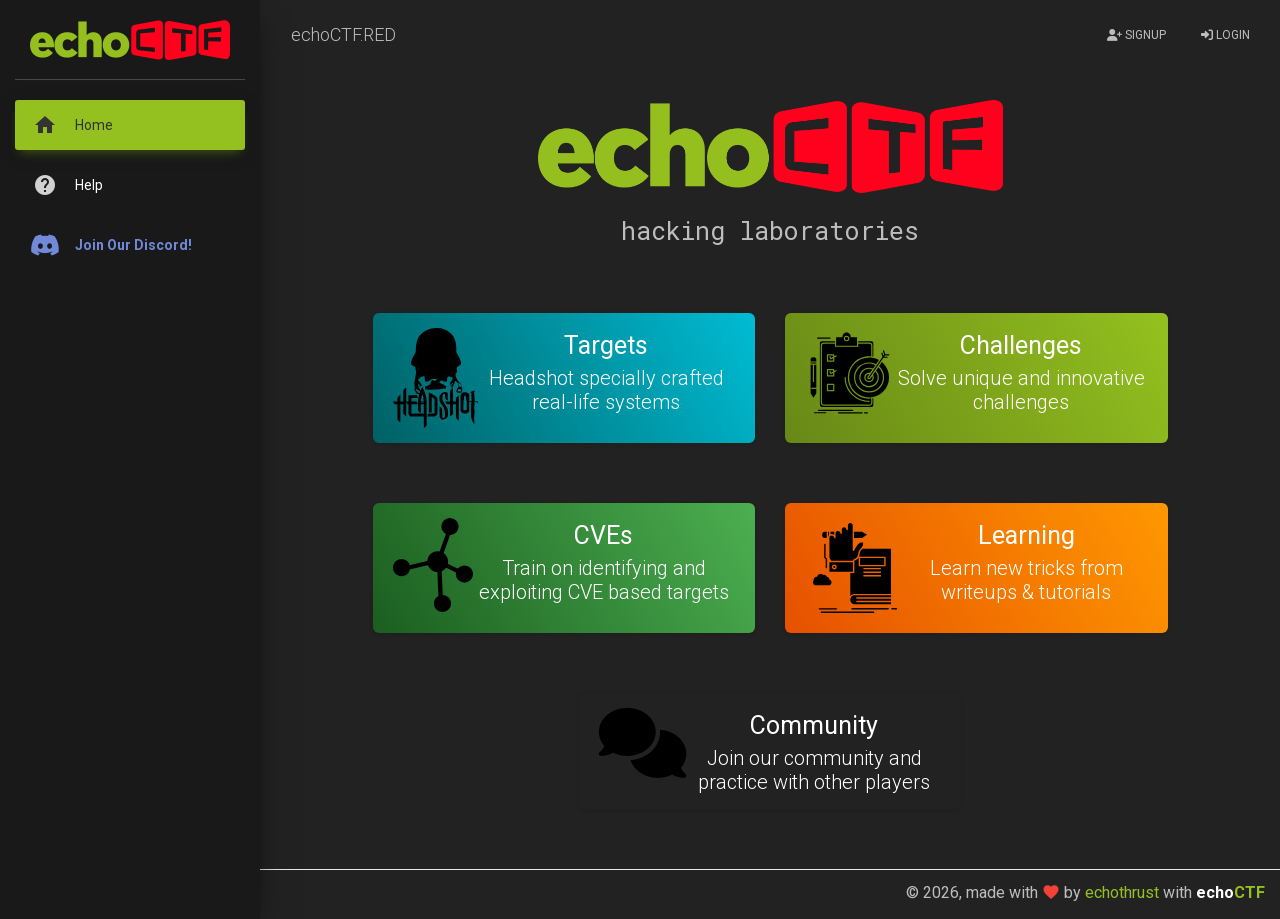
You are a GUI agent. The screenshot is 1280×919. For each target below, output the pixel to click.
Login (1225, 35)
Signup (1136, 35)
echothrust (1122, 892)
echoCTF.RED (343, 34)
